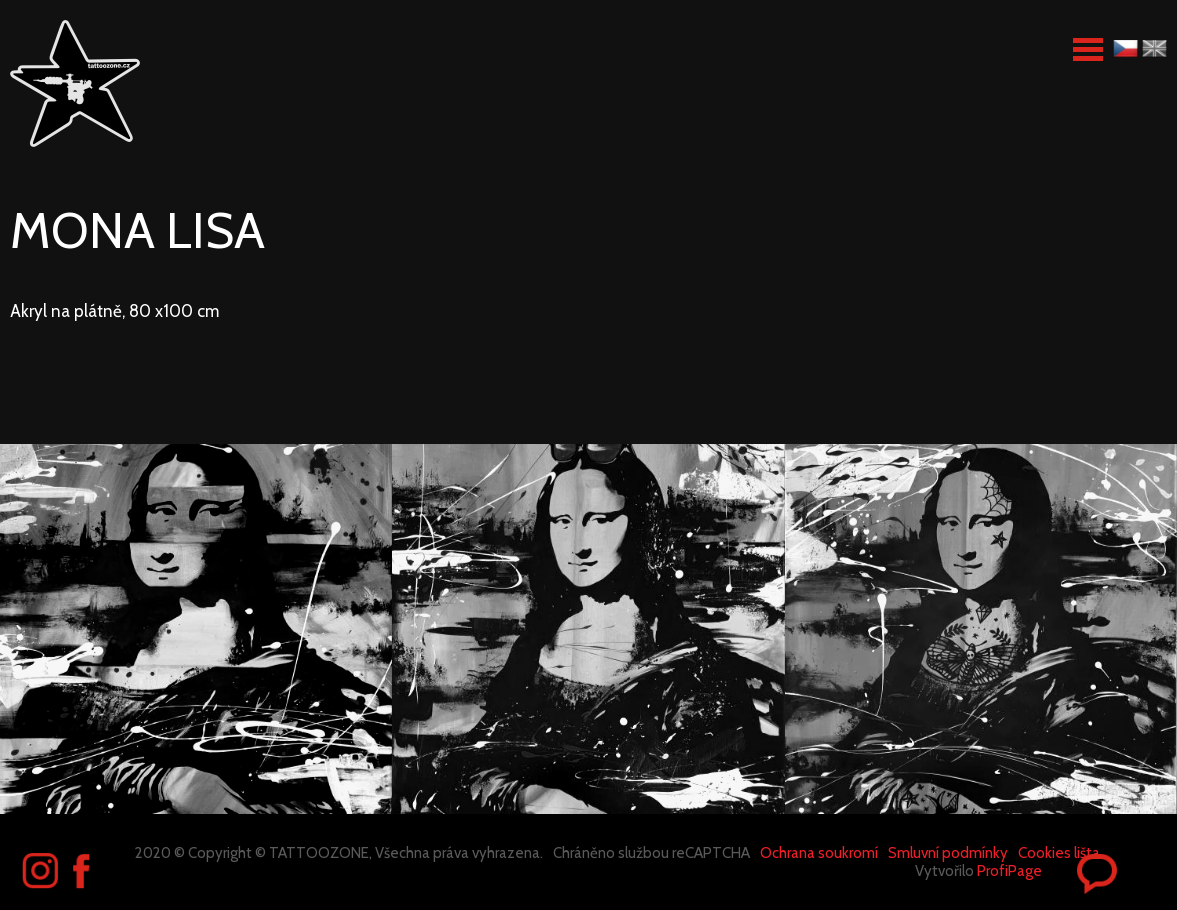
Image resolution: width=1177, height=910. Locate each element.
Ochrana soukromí (819, 853)
